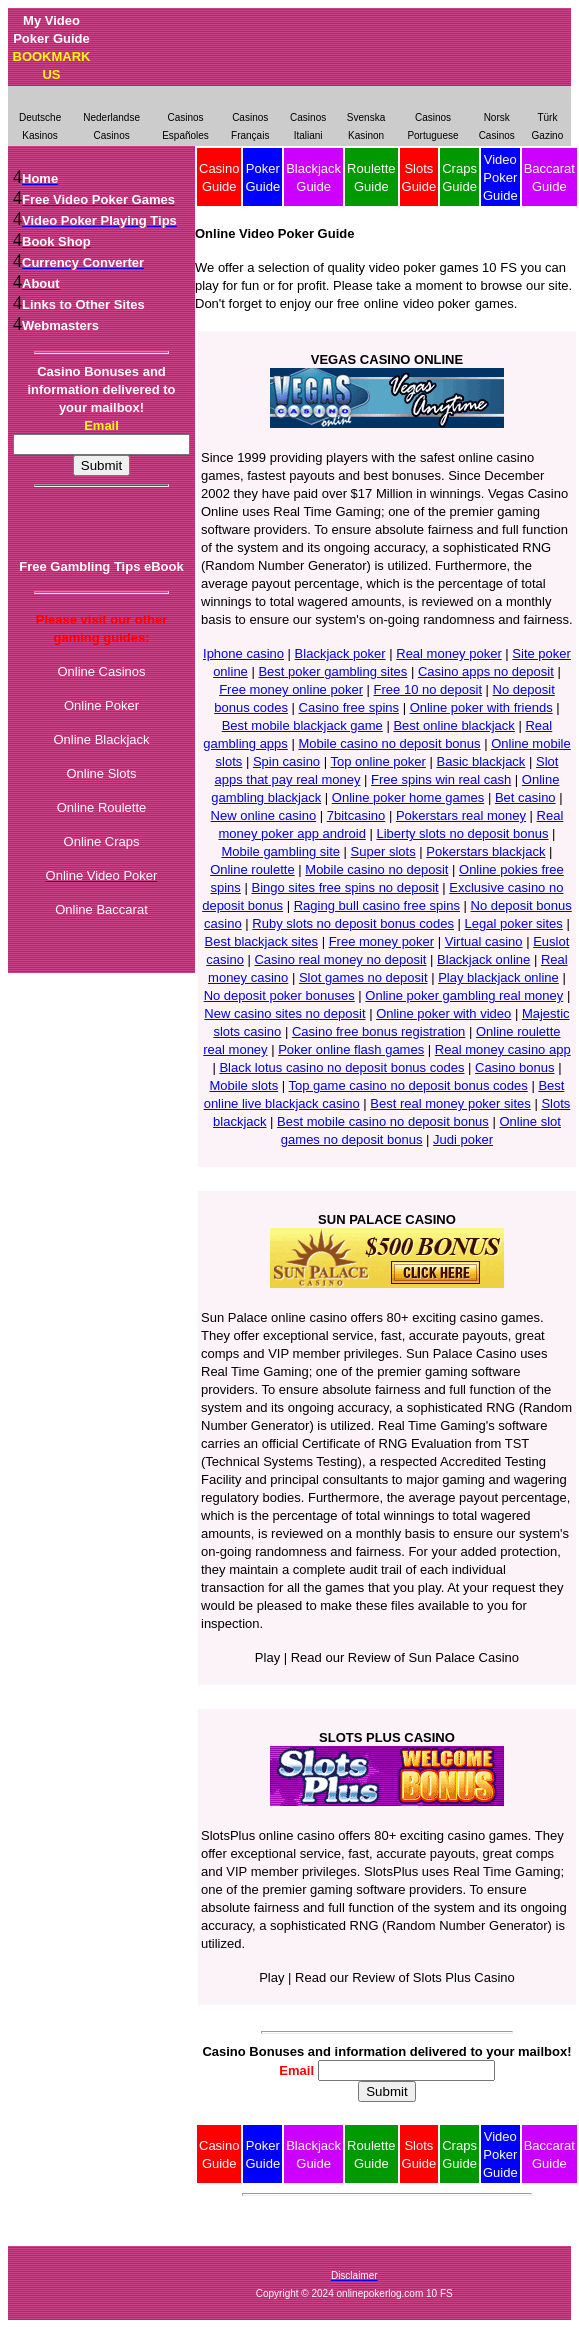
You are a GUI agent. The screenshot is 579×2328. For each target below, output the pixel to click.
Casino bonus (515, 1067)
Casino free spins (349, 707)
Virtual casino (484, 941)
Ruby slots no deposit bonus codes (353, 923)
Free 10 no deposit (428, 689)
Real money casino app (503, 1049)
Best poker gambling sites (332, 671)
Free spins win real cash (441, 779)
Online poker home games (408, 797)
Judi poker (463, 1139)
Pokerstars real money (461, 815)
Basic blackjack (481, 761)
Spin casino (286, 761)
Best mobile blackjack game (302, 725)
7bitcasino (356, 815)
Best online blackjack (453, 725)
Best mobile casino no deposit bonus (383, 1121)
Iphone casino (243, 653)
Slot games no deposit (363, 977)
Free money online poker (291, 689)
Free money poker (382, 941)
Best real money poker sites (450, 1103)
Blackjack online (483, 959)
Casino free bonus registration (378, 1031)
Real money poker (449, 653)
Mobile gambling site (280, 851)
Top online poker (377, 761)
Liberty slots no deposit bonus (462, 833)
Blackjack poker (340, 653)
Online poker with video (443, 1013)
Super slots (383, 851)
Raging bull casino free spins (377, 905)
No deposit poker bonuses (279, 995)
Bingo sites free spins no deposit (344, 887)
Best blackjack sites (261, 941)
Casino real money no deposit (340, 959)
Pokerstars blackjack (485, 851)
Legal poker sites (514, 923)
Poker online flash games (351, 1049)
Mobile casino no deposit (376, 869)
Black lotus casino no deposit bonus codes (341, 1067)
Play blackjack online (498, 977)
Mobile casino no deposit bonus (389, 743)
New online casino (264, 815)
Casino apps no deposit (486, 671)
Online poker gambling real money (464, 995)
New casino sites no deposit (284, 1013)
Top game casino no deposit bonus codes (408, 1085)
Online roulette (252, 869)
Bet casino (525, 797)
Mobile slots (244, 1085)
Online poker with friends (481, 707)
